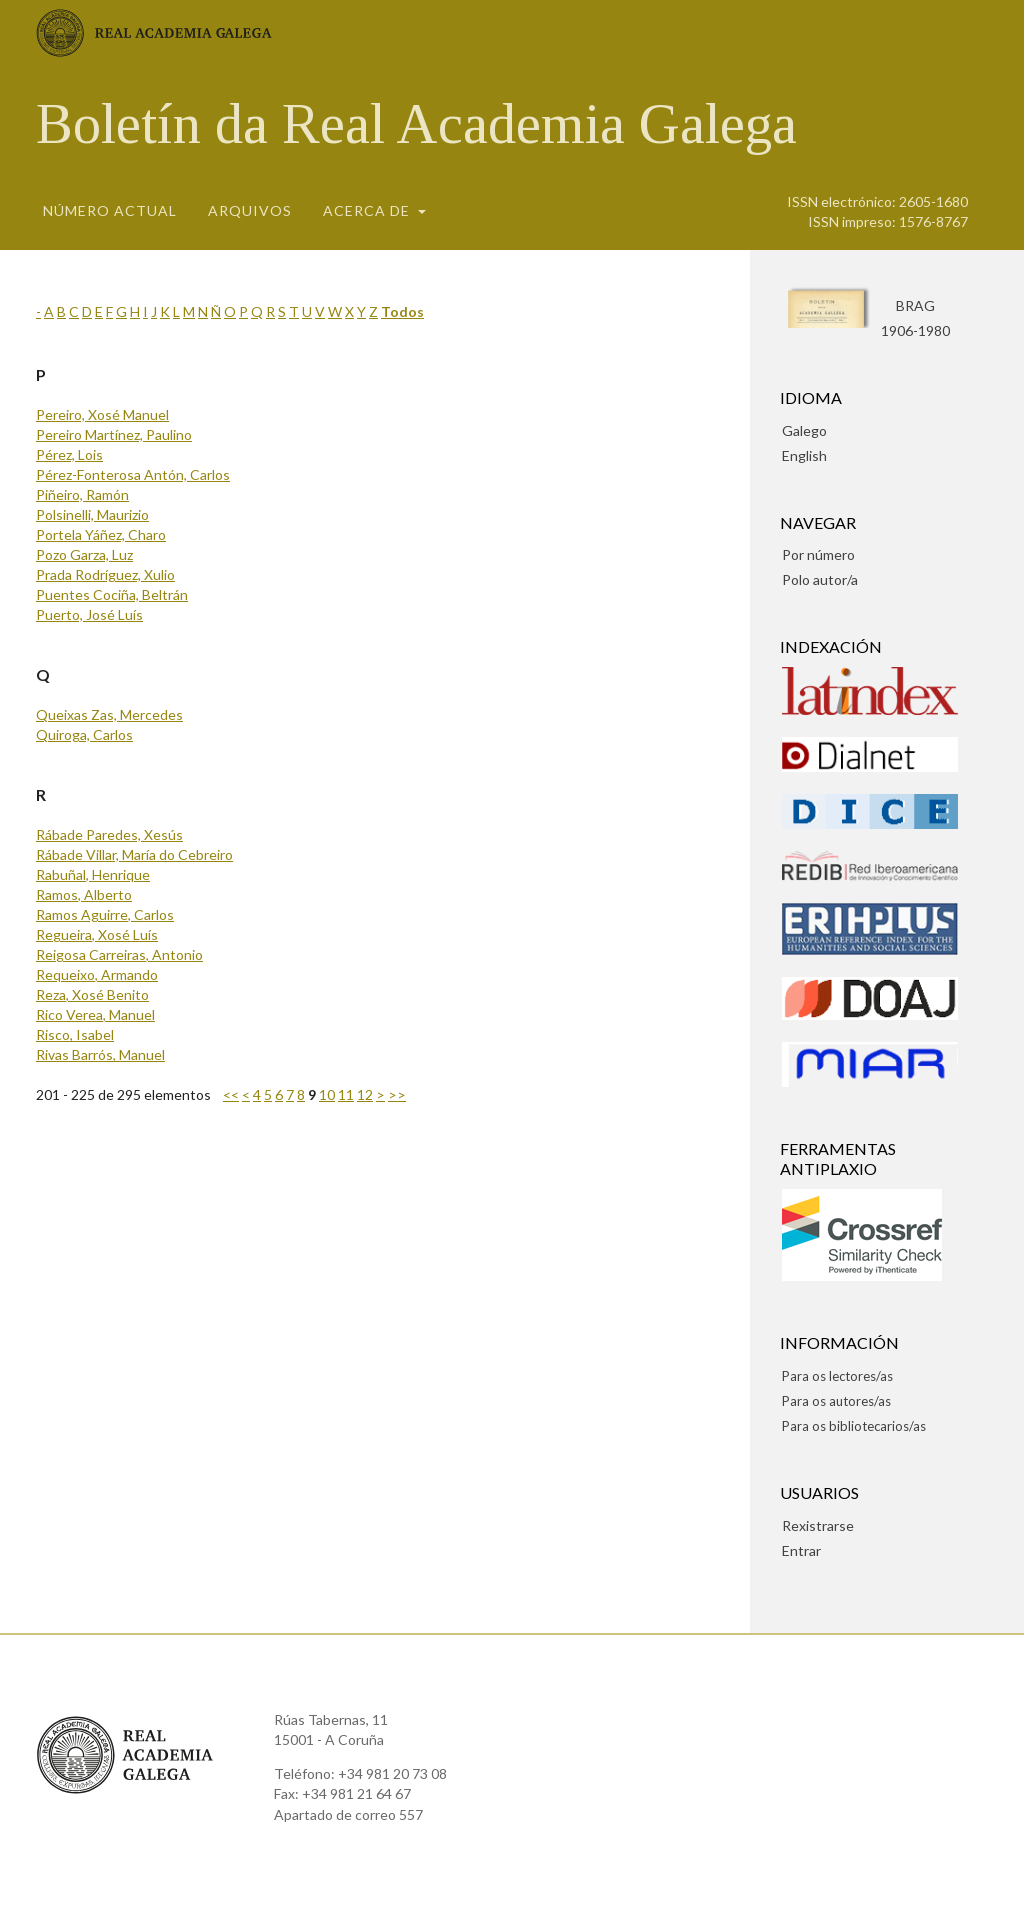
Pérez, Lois (69, 454)
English (804, 455)
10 (327, 1094)
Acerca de (368, 210)
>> (397, 1094)
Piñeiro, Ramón (82, 494)
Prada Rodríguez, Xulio (105, 574)
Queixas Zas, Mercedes (109, 714)
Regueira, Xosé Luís (97, 934)
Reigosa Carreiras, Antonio (119, 954)
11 (346, 1094)
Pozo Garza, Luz (84, 554)
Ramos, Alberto (84, 894)
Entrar (801, 1550)
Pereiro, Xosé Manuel (102, 414)
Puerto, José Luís (89, 614)
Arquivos (250, 210)
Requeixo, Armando (97, 974)
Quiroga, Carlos (84, 734)
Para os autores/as (836, 1401)
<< (231, 1094)
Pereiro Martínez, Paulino (114, 434)
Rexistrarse (818, 1525)
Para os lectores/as (837, 1376)
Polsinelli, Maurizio (92, 514)
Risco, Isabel (75, 1034)
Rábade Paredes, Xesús (109, 834)
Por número (818, 554)
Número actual (110, 210)
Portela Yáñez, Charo (101, 534)
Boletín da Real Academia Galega (416, 124)
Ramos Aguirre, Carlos (105, 914)
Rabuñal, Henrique (93, 874)
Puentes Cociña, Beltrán (112, 594)
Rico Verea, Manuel (95, 1014)
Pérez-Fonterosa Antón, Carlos (133, 474)
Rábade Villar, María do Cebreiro (134, 854)
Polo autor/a (820, 579)
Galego (804, 430)
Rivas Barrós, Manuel (100, 1054)
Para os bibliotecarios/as (854, 1426)
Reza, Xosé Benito (92, 994)
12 (365, 1094)
